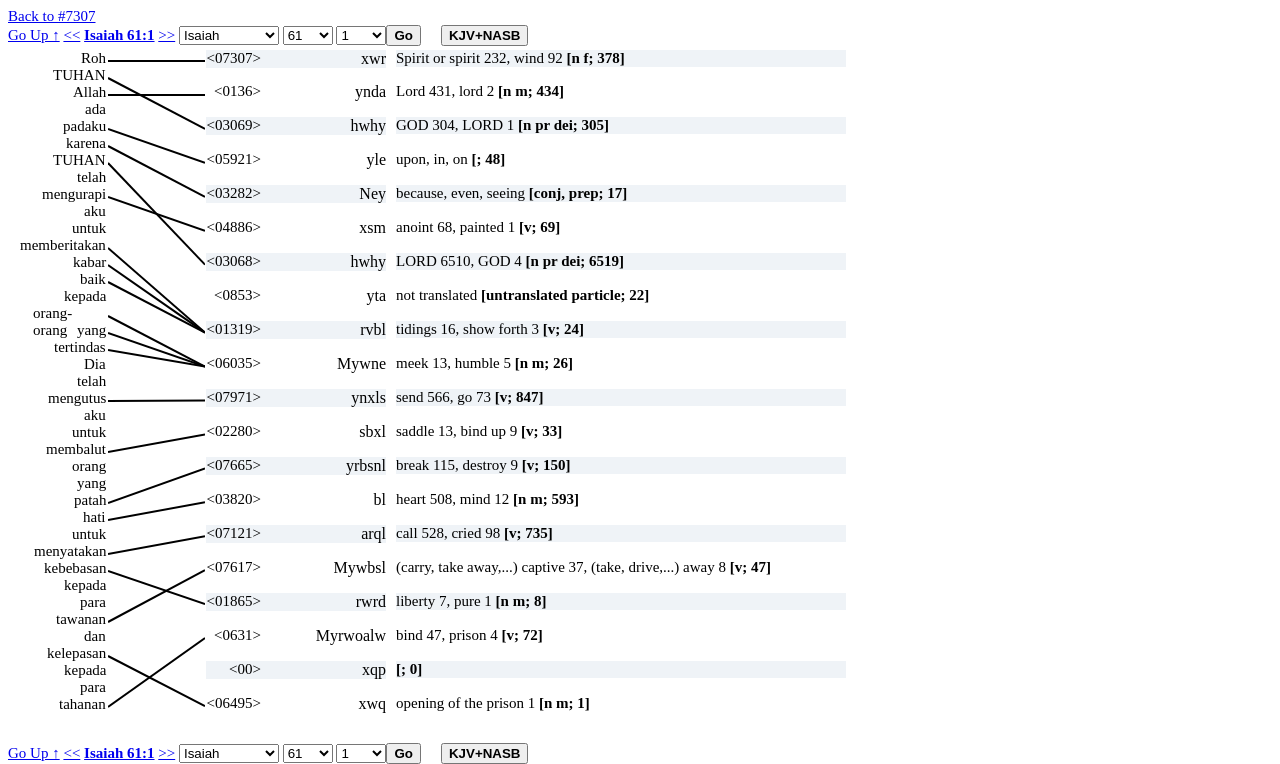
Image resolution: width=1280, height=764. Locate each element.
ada (95, 109)
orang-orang (52, 313)
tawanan (81, 619)
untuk (89, 228)
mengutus (77, 398)
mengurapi (74, 194)
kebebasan (75, 568)
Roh (93, 58)
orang (89, 466)
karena (86, 143)
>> (166, 35)
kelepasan (76, 653)
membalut (76, 449)
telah (91, 177)
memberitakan (63, 245)
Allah (89, 92)
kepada (85, 296)
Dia (95, 364)
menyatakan (70, 551)
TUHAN (79, 75)
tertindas (80, 347)
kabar (89, 262)
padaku (84, 126)
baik (93, 279)
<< (71, 35)
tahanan (82, 704)
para (93, 602)
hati (94, 517)
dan (95, 636)
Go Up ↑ (34, 35)
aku (95, 211)
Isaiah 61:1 (119, 35)
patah (90, 500)
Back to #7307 (52, 16)
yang (91, 330)
